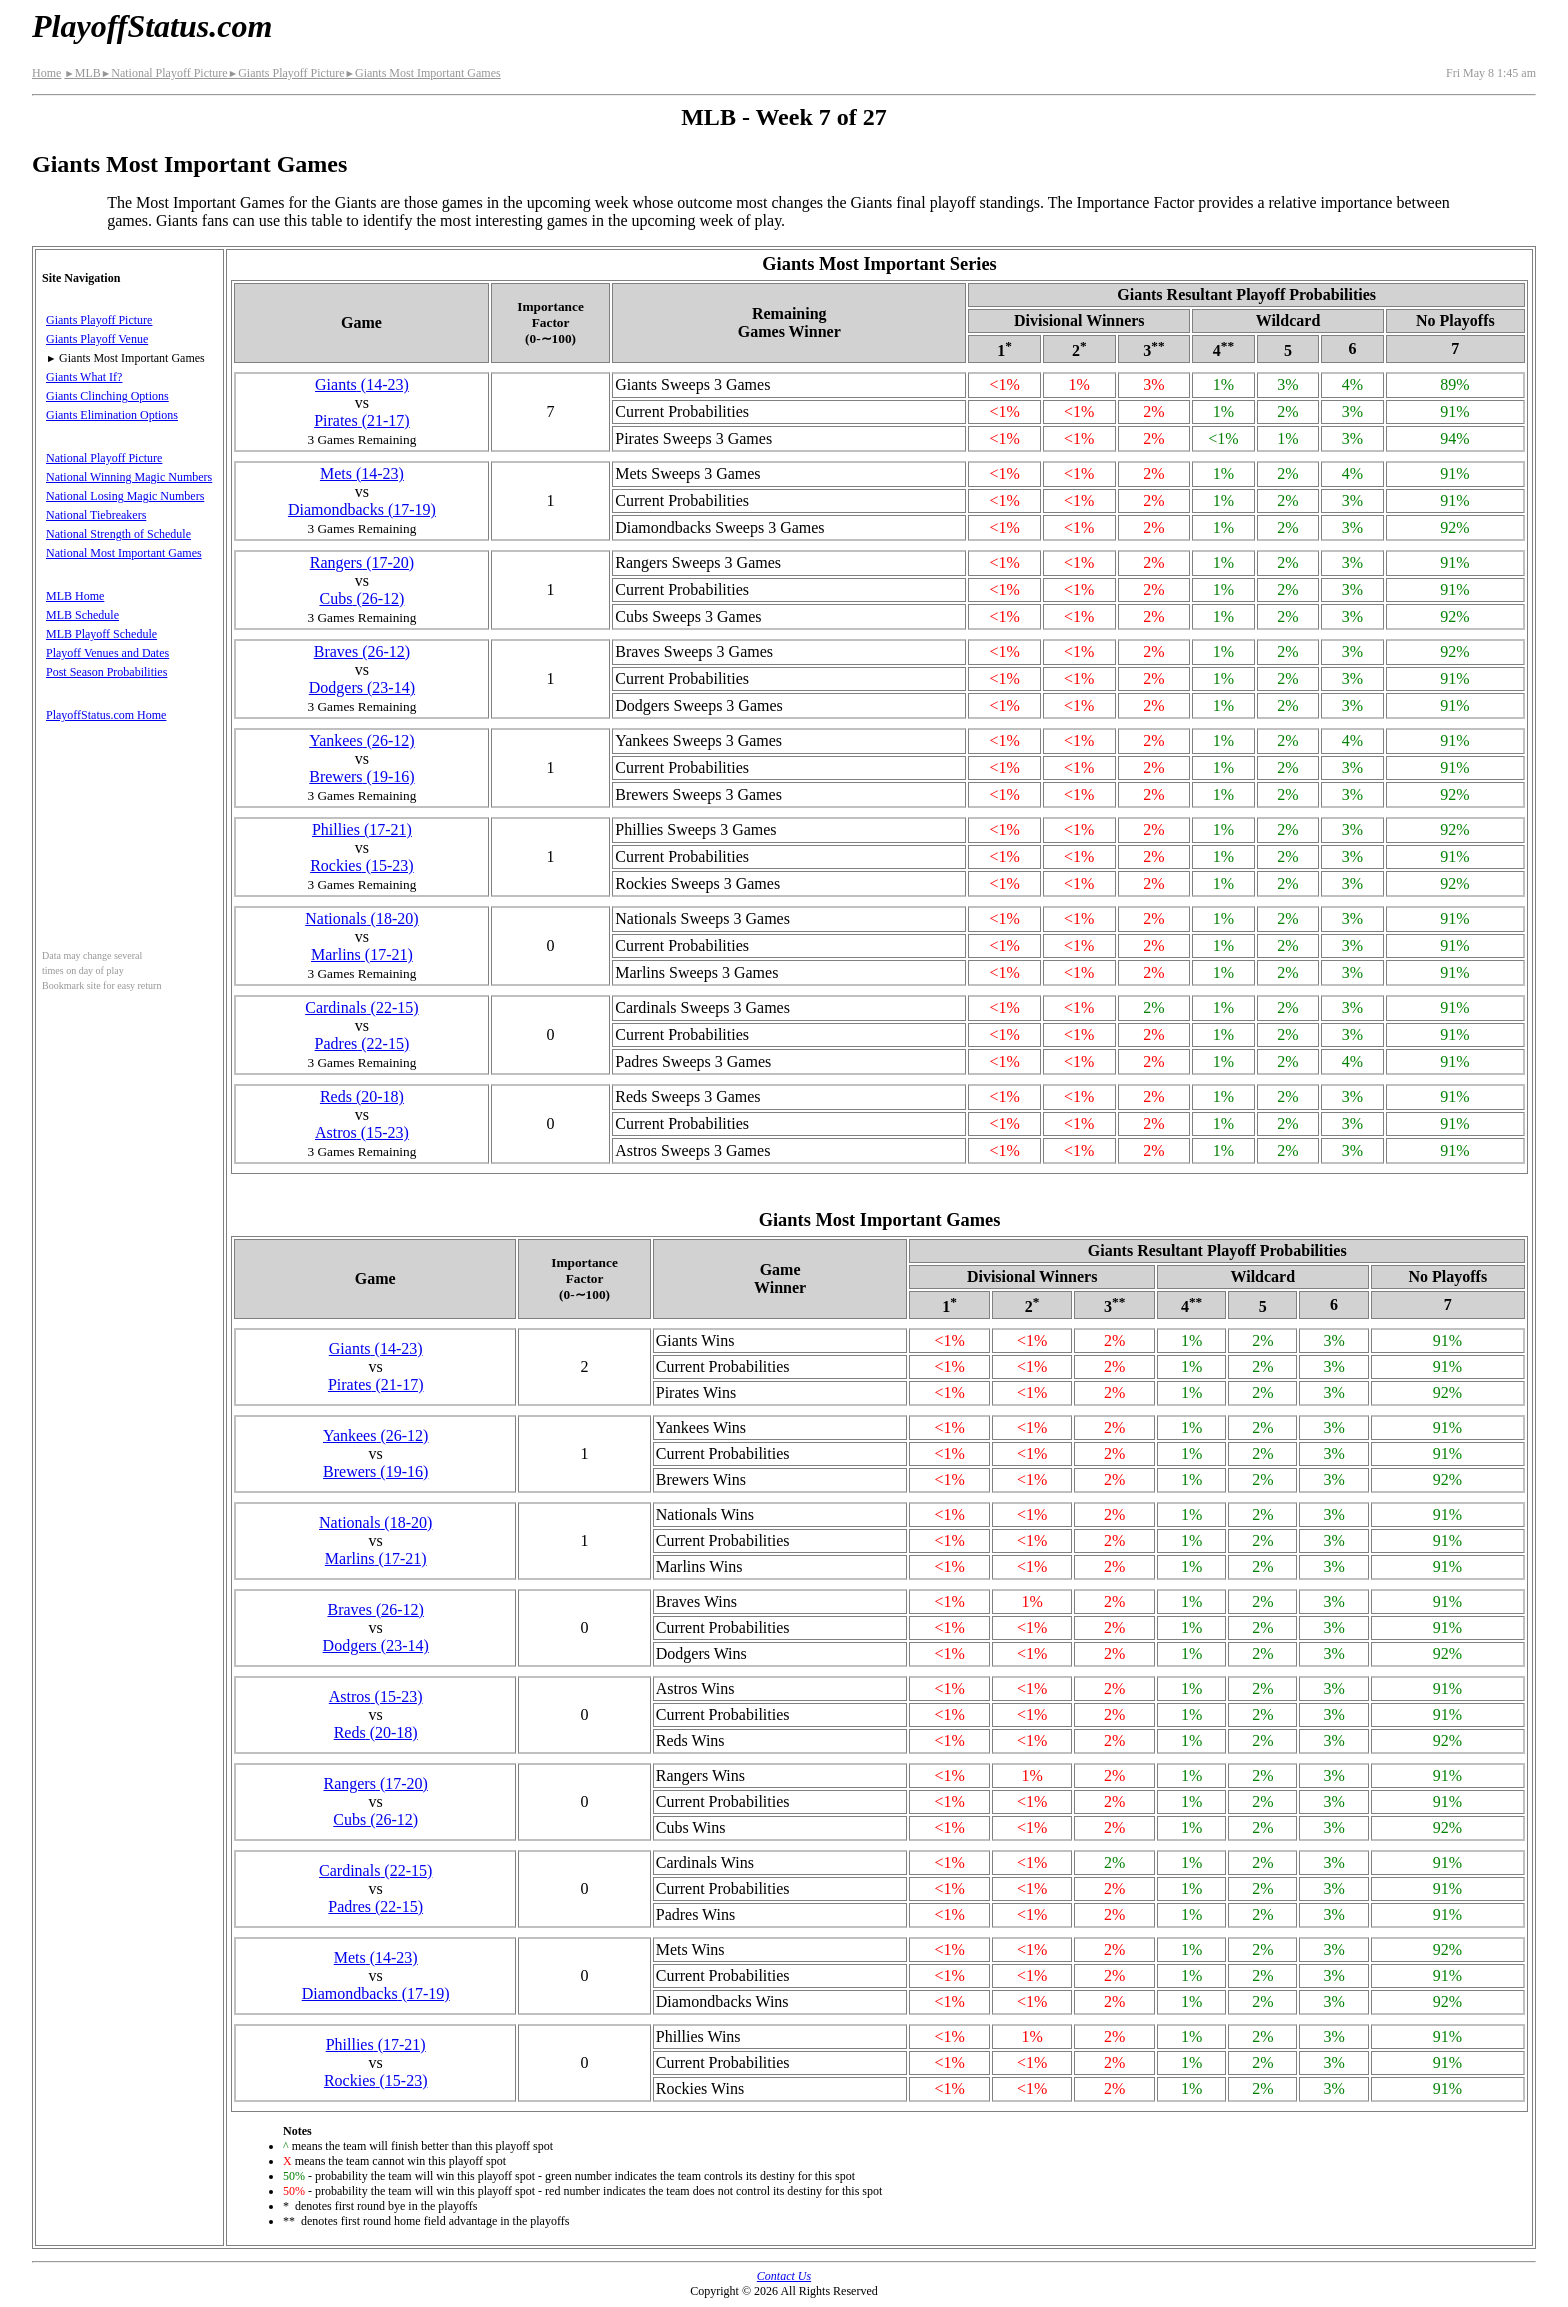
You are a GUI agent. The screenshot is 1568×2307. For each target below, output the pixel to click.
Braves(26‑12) (362, 651)
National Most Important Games (124, 553)
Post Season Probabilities (106, 672)
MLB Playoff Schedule (101, 634)
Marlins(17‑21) (362, 954)
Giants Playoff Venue (97, 339)
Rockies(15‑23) (362, 865)
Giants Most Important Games (423, 73)
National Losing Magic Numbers (125, 496)
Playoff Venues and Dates (107, 653)
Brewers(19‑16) (361, 776)
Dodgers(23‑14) (362, 687)
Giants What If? (84, 377)
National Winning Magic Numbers (129, 477)
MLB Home (75, 596)
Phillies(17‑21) (362, 829)
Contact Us (784, 2276)
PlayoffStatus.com (152, 26)
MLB (82, 73)
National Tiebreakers (96, 515)
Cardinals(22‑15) (361, 1007)
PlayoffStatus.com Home (106, 715)
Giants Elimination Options (112, 415)
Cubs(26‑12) (361, 598)
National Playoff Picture (164, 73)
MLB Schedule (82, 615)
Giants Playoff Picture (286, 73)
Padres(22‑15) (362, 1043)
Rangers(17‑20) (362, 562)
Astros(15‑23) (362, 1132)
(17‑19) (362, 509)
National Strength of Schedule (118, 534)
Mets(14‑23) (362, 473)
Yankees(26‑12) (361, 740)
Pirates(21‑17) (362, 420)
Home (46, 73)
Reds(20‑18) (362, 1096)
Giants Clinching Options (107, 396)
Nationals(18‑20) (361, 918)
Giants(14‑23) (362, 384)
